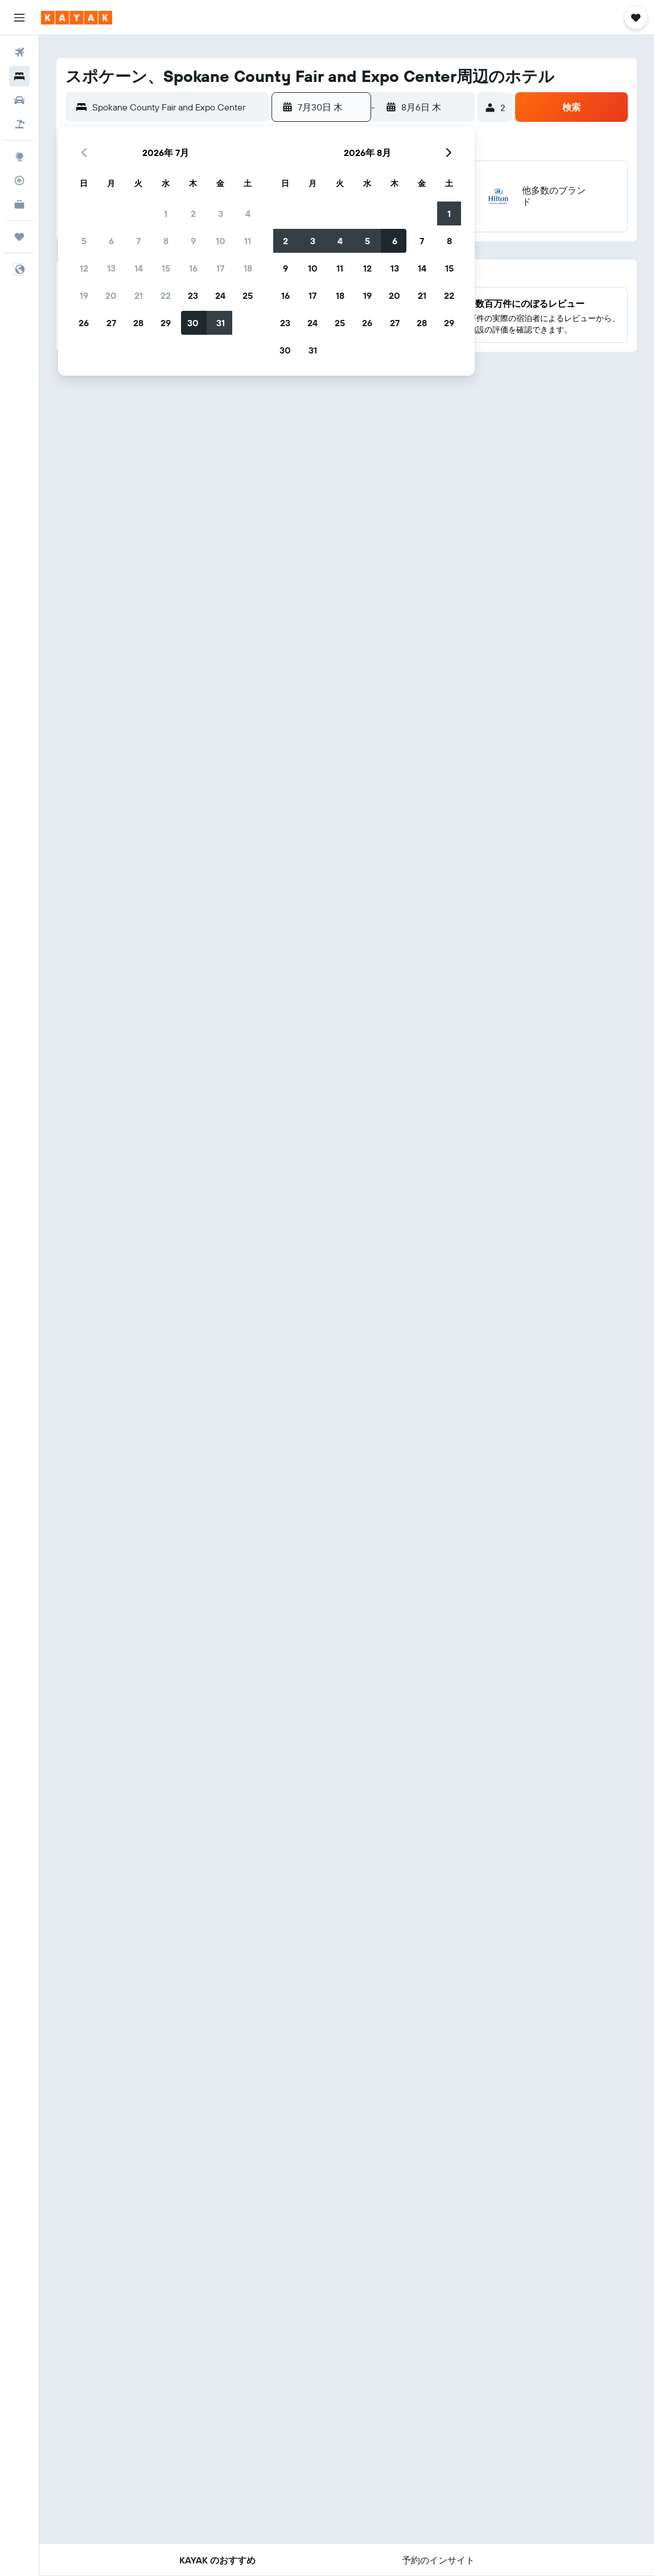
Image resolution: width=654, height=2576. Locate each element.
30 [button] (193, 322)
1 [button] (165, 213)
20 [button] (111, 295)
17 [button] (220, 268)
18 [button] (248, 268)
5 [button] (84, 240)
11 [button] (247, 240)
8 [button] (165, 240)
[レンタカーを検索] (19, 100)
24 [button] (220, 295)
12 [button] (84, 268)
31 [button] (220, 322)
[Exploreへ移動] (19, 156)
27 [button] (111, 322)
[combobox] (178, 107)
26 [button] (84, 322)
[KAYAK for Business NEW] (19, 204)
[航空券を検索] (19, 52)
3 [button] (220, 213)
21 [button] (138, 295)
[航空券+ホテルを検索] (19, 124)
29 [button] (166, 322)
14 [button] (138, 268)
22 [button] (166, 295)
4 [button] (247, 213)
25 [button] (247, 295)
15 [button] (166, 268)
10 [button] (220, 240)
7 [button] (138, 240)
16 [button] (193, 268)
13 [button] (111, 268)
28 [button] (138, 322)
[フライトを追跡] (19, 180)
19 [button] (84, 295)
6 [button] (111, 240)
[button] (19, 17)
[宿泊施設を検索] (19, 76)
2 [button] (193, 213)
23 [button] (193, 295)
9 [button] (193, 240)
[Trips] (19, 236)
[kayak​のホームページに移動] (76, 17)
